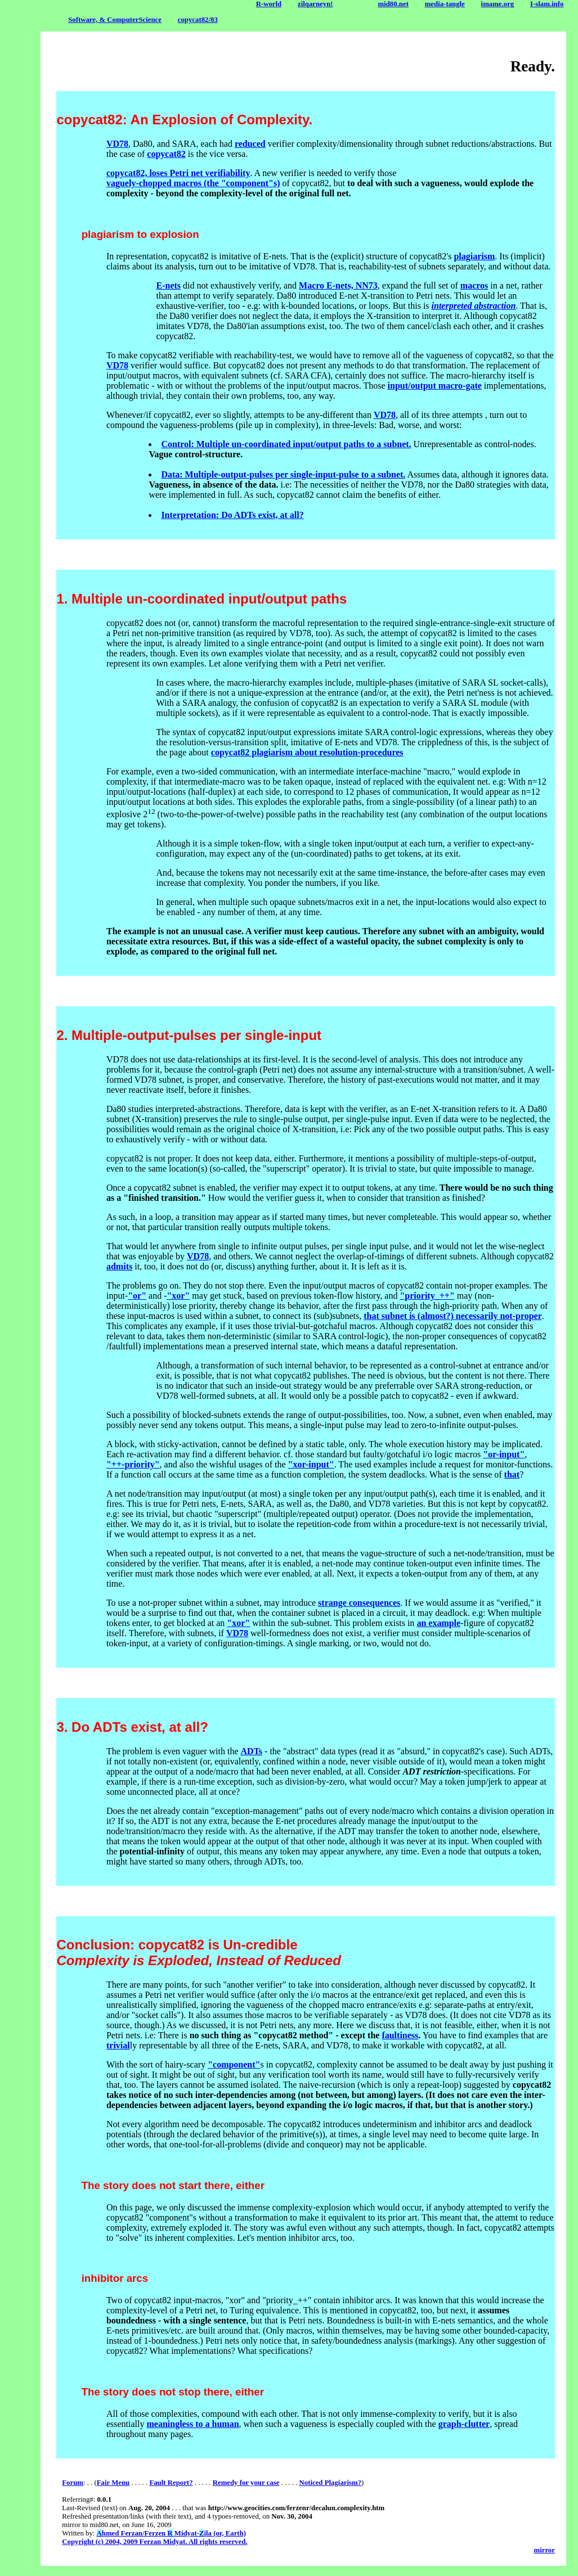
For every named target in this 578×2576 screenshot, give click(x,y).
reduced (250, 143)
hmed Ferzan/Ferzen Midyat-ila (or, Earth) (171, 2533)
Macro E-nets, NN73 (338, 285)
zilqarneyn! (315, 4)
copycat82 (166, 154)
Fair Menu (113, 2483)
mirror (544, 2550)
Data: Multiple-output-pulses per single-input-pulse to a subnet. (283, 474)
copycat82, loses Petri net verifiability (178, 173)
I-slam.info (546, 4)
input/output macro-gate (435, 385)
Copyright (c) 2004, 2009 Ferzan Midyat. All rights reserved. (154, 2542)
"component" (234, 2064)
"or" (137, 1295)
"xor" (178, 1295)
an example (438, 1623)
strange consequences (359, 1602)
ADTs (252, 1751)
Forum (72, 2483)
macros (474, 285)
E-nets (168, 285)
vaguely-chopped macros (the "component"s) (193, 183)
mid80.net (393, 4)
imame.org (497, 4)
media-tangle (445, 4)
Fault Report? (170, 2483)
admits (119, 1266)
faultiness (400, 2035)
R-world (269, 4)
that (512, 1474)
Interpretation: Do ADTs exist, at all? (232, 515)
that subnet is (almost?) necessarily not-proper (453, 1316)
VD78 (117, 143)
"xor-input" (311, 1464)
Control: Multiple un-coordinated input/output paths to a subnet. (286, 444)
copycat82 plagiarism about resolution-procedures (307, 752)
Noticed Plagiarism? (330, 2483)
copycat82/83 (198, 20)
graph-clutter (464, 2424)
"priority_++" (427, 1295)
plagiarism (474, 256)
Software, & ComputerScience (115, 20)
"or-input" (504, 1454)
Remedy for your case (246, 2483)
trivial (118, 2045)
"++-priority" (133, 1464)
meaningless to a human (193, 2424)
